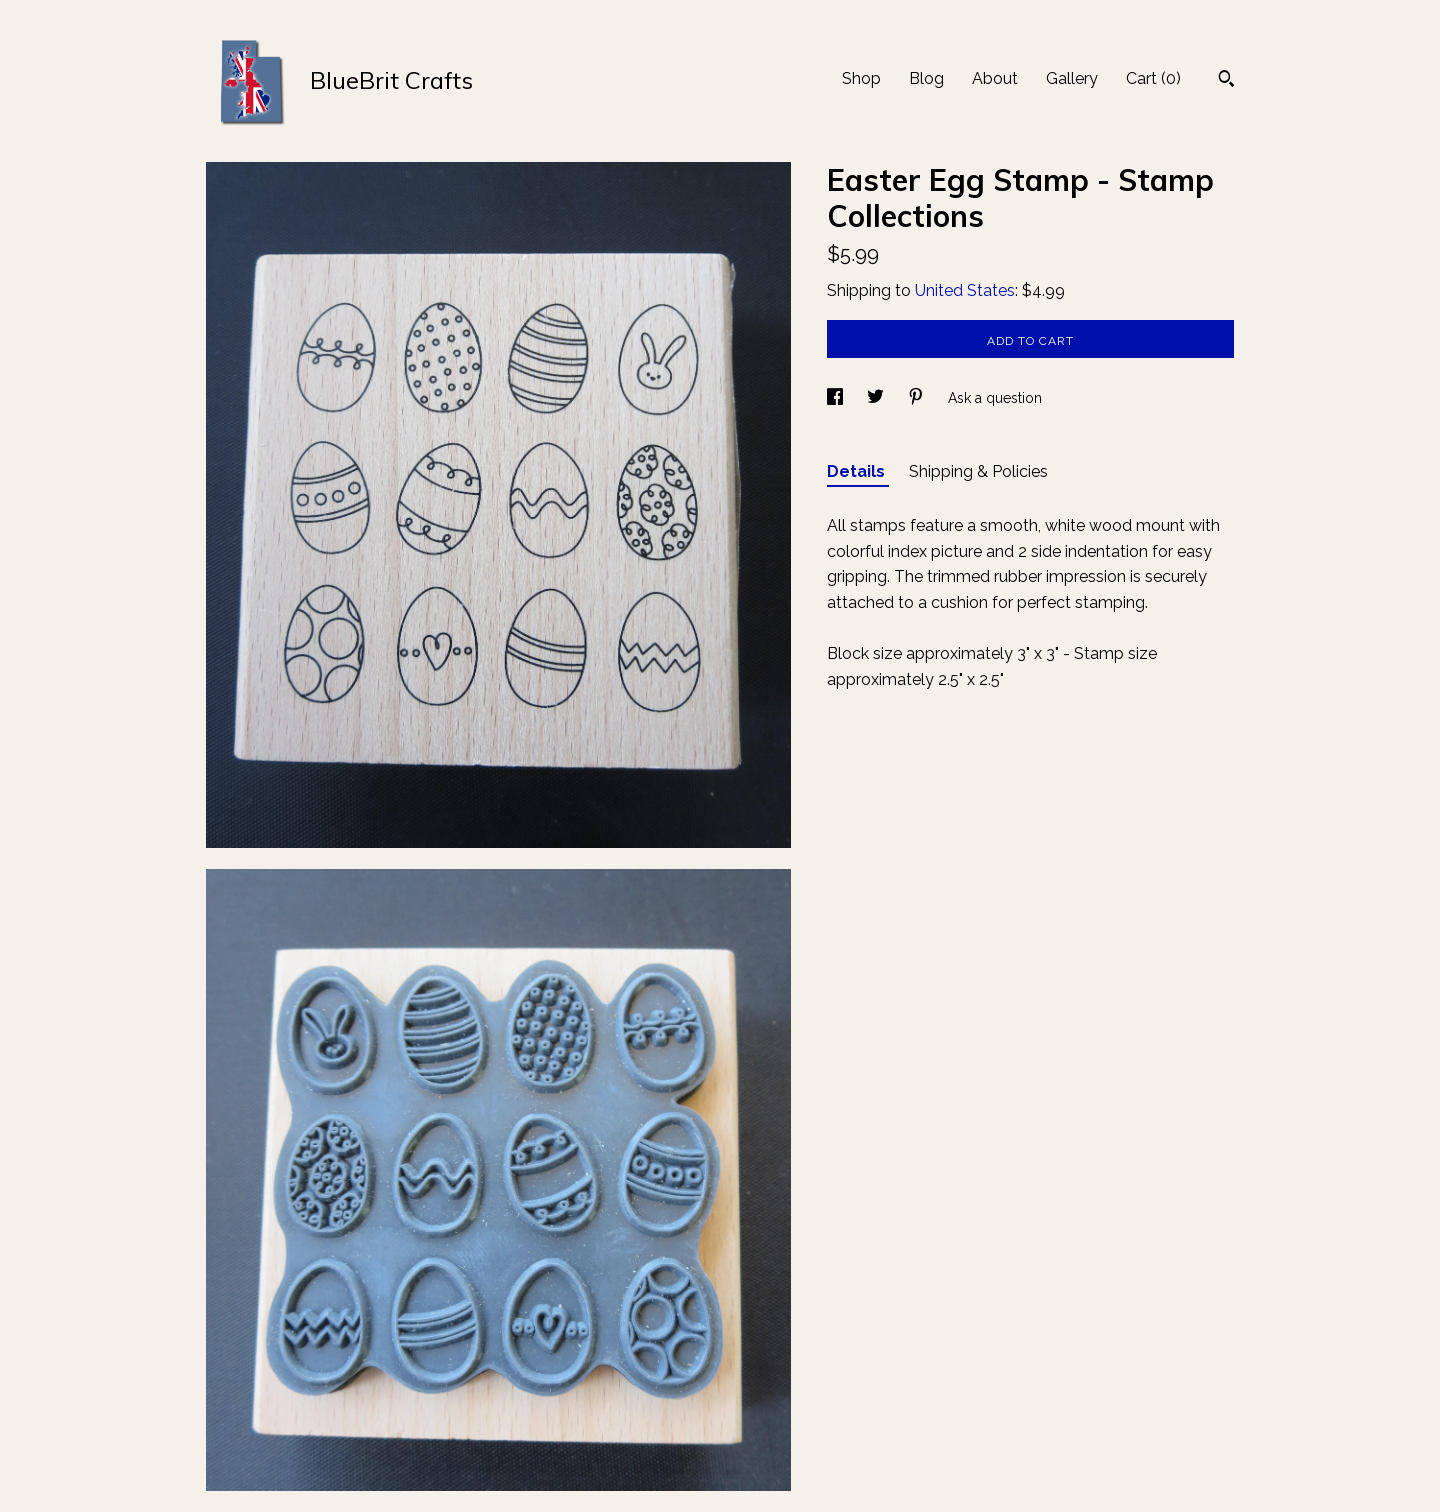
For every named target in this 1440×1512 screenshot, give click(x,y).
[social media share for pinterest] (918, 398)
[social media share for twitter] (877, 398)
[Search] (1226, 81)
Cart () (1153, 78)
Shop (861, 78)
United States (965, 290)
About (995, 78)
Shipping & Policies (978, 471)
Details (858, 471)
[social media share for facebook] (837, 398)
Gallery (1072, 78)
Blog (926, 78)
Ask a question (995, 398)
